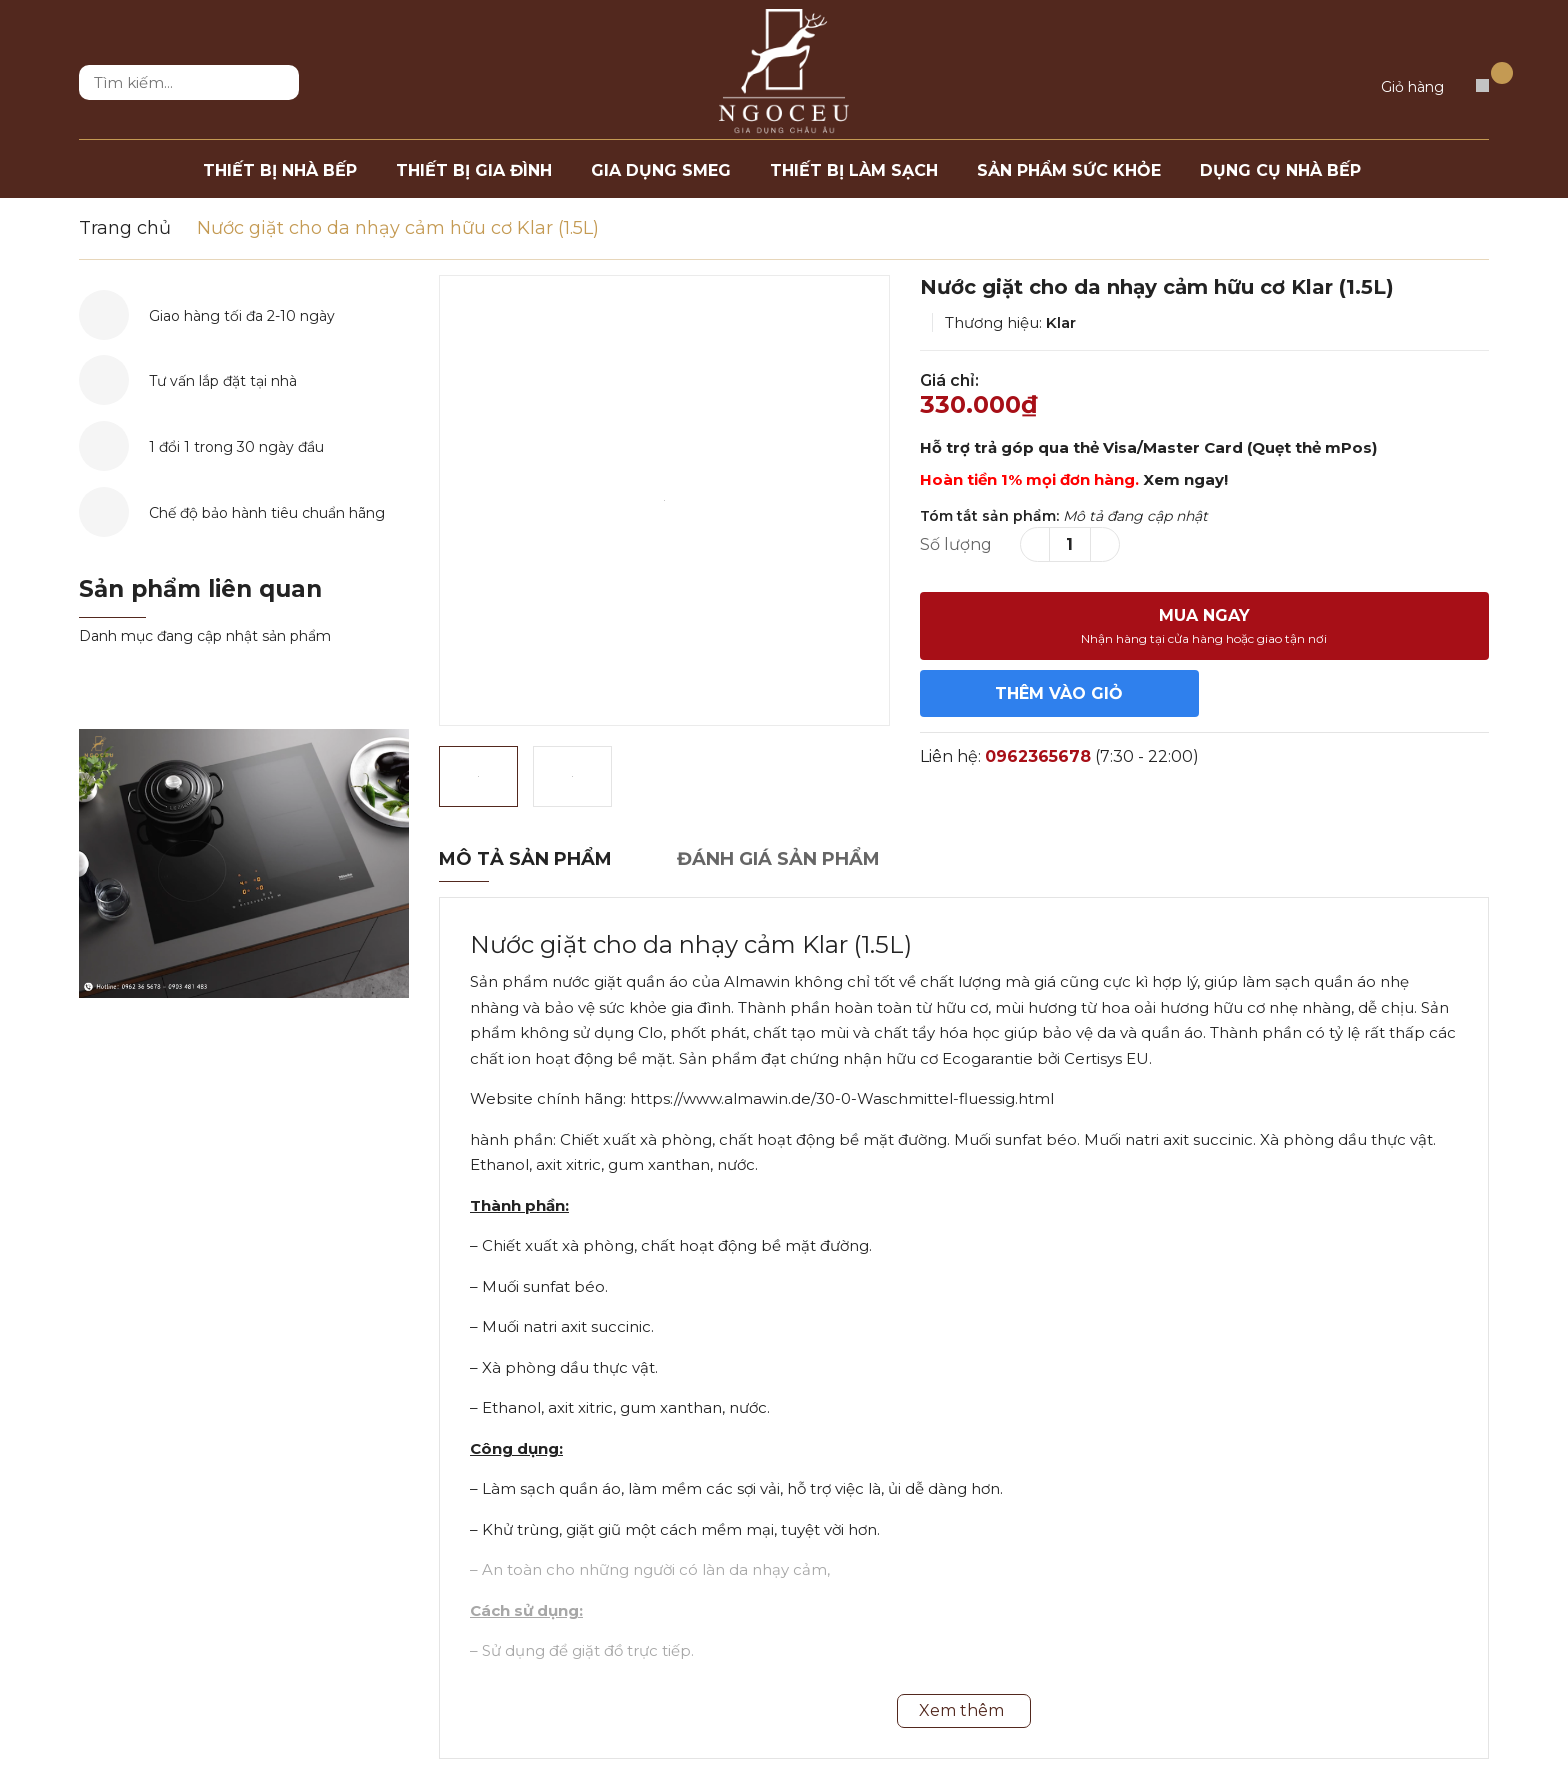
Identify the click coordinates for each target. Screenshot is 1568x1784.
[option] (664, 500)
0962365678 (1038, 756)
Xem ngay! (1185, 479)
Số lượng (956, 544)
